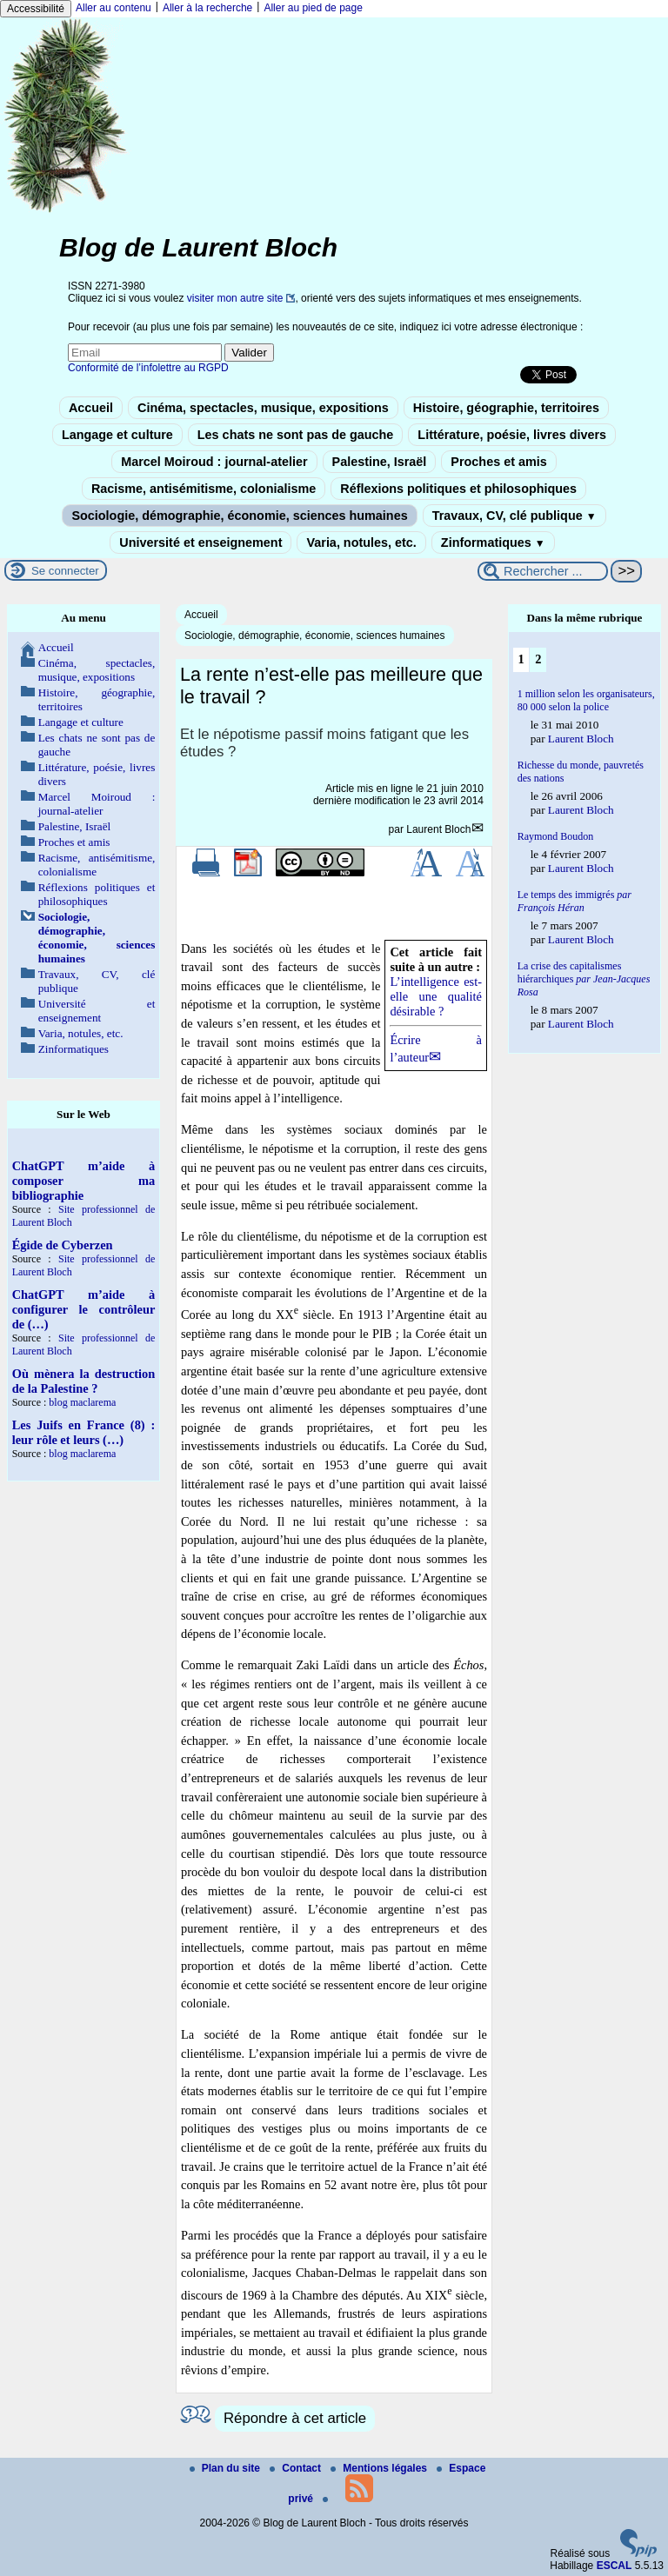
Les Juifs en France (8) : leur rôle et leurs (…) (84, 1432)
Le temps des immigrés (574, 901)
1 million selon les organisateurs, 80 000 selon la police (586, 700)
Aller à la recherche (207, 8)
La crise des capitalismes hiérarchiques (584, 979)
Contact (297, 2468)
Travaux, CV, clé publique (514, 516)
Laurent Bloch (438, 829)
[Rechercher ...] (543, 571)
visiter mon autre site (235, 298)
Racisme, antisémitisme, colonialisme (203, 489)
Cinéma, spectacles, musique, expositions (263, 408)
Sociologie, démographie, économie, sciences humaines (239, 516)
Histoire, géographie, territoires (506, 408)
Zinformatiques (493, 542)
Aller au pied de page (313, 8)
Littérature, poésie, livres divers (512, 435)
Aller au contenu (113, 8)
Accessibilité (35, 9)
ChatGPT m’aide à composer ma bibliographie (84, 1180)
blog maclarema (82, 1402)
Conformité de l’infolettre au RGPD (148, 368)
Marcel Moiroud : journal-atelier (214, 462)
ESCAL (614, 2565)
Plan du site (227, 2468)
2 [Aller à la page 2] (538, 659)
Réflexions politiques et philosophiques (458, 489)
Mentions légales (380, 2468)
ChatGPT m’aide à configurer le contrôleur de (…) (84, 1309)
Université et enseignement (200, 542)
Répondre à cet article (295, 2418)
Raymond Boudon (556, 836)
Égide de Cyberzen (62, 1245)
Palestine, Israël (379, 462)
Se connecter (65, 570)
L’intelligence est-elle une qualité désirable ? (436, 996)
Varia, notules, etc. (361, 542)
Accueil (91, 408)
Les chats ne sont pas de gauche (295, 435)
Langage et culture (117, 435)
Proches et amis (498, 462)
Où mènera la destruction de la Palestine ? (84, 1381)
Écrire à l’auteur (436, 1048)
